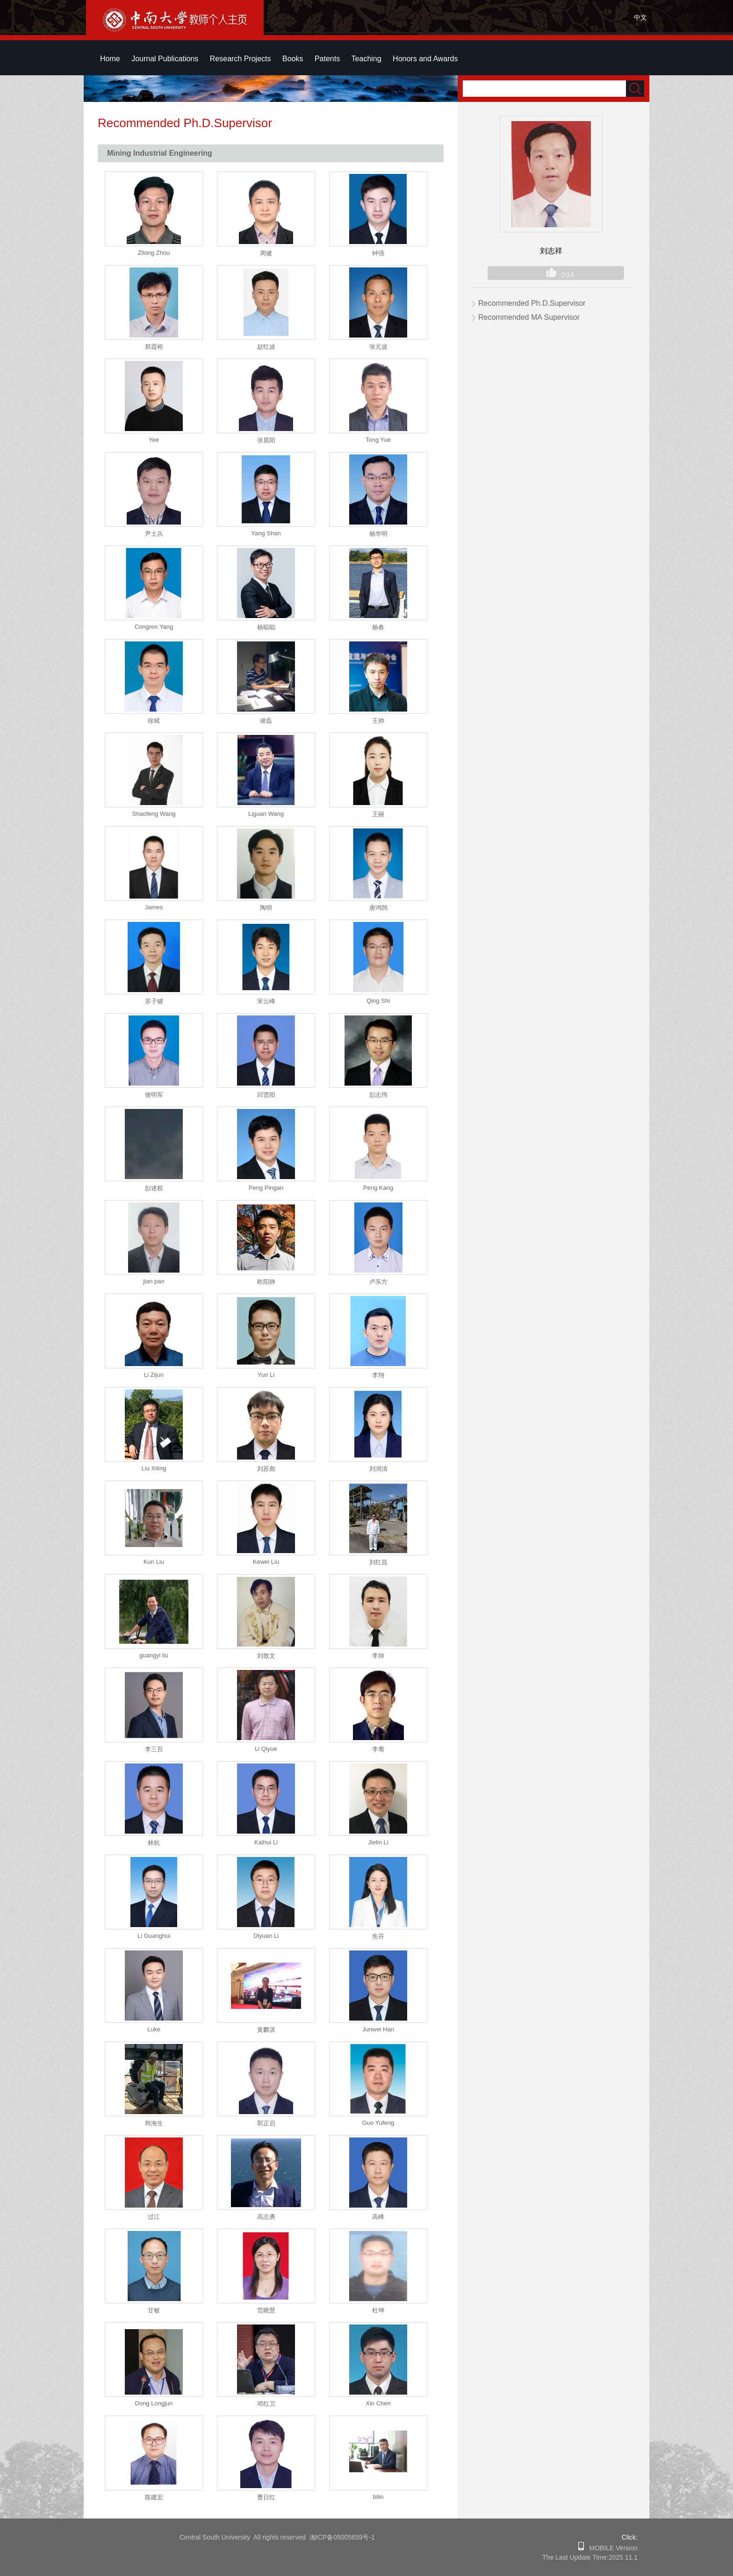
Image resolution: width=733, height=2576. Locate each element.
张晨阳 (266, 440)
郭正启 (266, 2123)
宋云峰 (266, 1001)
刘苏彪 (266, 1468)
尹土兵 (154, 533)
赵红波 (266, 346)
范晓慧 (266, 2310)
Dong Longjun (154, 2403)
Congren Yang (154, 626)
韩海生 (154, 2123)
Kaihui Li (266, 1842)
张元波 (378, 346)
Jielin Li (378, 1842)
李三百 (154, 1749)
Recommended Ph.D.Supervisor (531, 303)
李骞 (378, 1749)
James (154, 907)
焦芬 (378, 1936)
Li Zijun (154, 1374)
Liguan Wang (266, 813)
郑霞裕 (154, 346)
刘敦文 (266, 1655)
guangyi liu (153, 1655)
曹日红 (266, 2497)
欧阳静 (266, 1281)
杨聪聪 (266, 627)
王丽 (378, 814)
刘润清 (378, 1468)
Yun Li (266, 1374)
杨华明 (378, 533)
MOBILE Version (611, 2548)
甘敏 (154, 2310)
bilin (378, 2496)
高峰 (378, 2216)
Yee (154, 439)
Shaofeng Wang (154, 813)
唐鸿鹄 (378, 907)
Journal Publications (164, 59)
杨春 (378, 627)
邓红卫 (266, 2403)
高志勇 (266, 2216)
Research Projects (240, 59)
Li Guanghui (153, 1935)
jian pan (154, 1281)
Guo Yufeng (378, 2122)
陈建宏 (154, 2497)
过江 (154, 2216)
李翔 (378, 1375)
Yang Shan (265, 533)
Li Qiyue (266, 1748)
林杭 (154, 1842)
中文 (640, 17)
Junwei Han (378, 2029)
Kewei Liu (266, 1561)
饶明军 (154, 1094)
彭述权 (154, 1188)
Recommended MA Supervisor (529, 317)
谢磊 (266, 720)
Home (110, 59)
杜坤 (378, 2310)
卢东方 (378, 1281)
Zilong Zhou (154, 252)
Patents (327, 59)
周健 (266, 253)
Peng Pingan (266, 1187)
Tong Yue (378, 439)
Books (292, 59)
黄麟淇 (266, 2029)
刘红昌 (378, 1562)
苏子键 (154, 1001)
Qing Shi (378, 1000)
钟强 (378, 253)
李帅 (378, 1655)
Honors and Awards (425, 59)
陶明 (266, 907)
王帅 (378, 720)
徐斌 (154, 720)
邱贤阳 (266, 1094)
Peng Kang (378, 1187)
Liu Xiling (154, 1468)
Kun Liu (154, 1561)
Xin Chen (378, 2403)
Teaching (366, 59)
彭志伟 (378, 1094)
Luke (153, 2029)
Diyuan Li (266, 1935)
